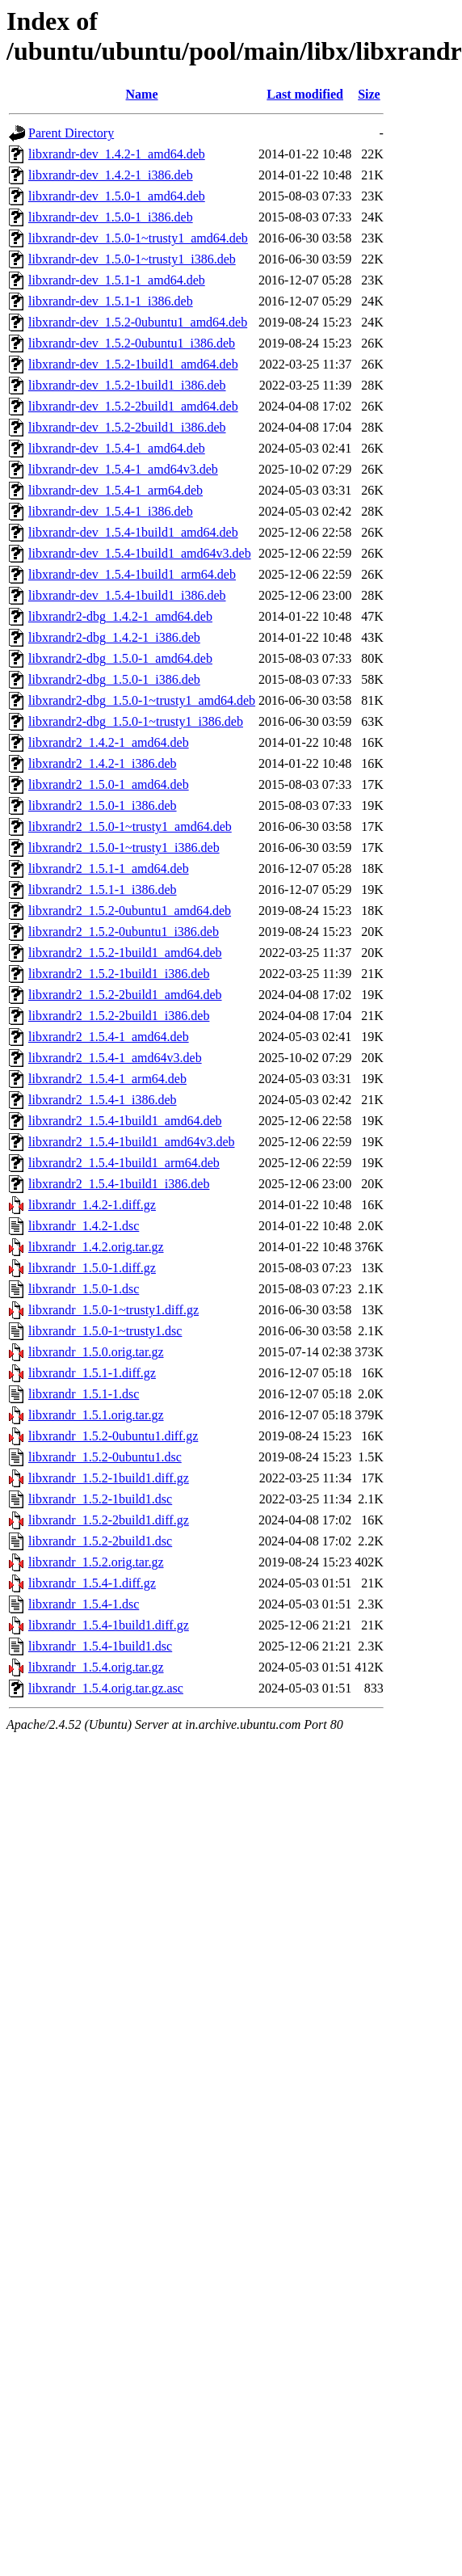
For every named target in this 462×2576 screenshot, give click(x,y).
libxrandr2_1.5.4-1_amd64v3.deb (115, 1058)
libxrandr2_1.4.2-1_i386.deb (102, 763)
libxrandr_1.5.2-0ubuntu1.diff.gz (113, 1436)
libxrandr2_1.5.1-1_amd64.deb (108, 868)
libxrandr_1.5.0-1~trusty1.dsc (105, 1331)
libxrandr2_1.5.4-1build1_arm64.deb (124, 1163)
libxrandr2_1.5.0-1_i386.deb (102, 805)
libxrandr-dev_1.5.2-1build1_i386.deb (127, 385)
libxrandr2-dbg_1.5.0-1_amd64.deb (120, 658)
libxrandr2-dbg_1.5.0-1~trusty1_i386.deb (135, 721)
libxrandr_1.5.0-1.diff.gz (92, 1268)
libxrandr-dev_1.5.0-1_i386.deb (110, 217)
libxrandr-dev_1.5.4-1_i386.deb (110, 511)
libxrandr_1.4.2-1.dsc (83, 1226)
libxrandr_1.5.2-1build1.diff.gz (108, 1478)
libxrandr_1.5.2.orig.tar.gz (96, 1562)
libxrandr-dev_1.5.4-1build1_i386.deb (127, 595)
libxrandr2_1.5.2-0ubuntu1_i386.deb (123, 931)
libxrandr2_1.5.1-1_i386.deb (102, 889)
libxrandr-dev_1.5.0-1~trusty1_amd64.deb (138, 238)
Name (142, 94)
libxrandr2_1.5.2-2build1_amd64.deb (125, 994)
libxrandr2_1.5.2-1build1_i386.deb (118, 973)
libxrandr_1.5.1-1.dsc (83, 1394)
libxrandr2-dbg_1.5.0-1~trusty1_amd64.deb (141, 700)
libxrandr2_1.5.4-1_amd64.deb (108, 1036)
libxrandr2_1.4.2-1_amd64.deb (108, 742)
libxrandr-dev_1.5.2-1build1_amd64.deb (133, 364)
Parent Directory (71, 133)
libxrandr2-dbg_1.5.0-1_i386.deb (114, 679)
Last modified (305, 94)
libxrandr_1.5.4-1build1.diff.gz (108, 1625)
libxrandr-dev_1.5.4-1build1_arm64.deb (132, 574)
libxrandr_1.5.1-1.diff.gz (92, 1373)
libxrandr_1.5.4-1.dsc (83, 1604)
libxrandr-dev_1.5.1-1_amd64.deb (116, 280)
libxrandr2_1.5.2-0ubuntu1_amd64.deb (129, 910)
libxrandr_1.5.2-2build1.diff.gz (108, 1520)
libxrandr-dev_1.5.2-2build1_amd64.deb (133, 406)
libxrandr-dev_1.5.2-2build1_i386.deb (127, 427)
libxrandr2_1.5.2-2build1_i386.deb (118, 1015)
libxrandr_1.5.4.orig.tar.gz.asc (105, 1688)
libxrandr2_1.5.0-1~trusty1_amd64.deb (130, 826)
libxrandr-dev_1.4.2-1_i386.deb (110, 175)
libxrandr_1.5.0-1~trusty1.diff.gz (113, 1310)
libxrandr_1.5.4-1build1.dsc (100, 1646)
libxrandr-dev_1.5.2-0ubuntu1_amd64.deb (137, 322)
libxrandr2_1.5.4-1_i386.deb (102, 1100)
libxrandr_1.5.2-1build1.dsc (100, 1499)
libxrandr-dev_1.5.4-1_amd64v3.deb (123, 469)
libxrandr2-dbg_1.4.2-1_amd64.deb (120, 616)
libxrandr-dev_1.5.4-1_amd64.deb (116, 448)
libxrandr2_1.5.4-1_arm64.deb (107, 1079)
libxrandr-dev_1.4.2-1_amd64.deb (116, 154)
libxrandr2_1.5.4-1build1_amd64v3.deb (131, 1142)
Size (369, 94)
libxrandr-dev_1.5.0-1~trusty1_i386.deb (132, 259)
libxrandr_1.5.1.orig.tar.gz (96, 1415)
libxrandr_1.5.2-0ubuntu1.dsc (105, 1457)
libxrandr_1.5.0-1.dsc (83, 1289)
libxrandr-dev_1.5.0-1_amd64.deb (116, 196)
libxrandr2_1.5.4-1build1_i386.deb (118, 1184)
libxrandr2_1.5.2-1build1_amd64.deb (125, 952)
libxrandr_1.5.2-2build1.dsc (100, 1541)
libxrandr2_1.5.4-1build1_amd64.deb (125, 1121)
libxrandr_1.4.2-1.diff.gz (92, 1205)
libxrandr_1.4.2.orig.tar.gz (96, 1247)
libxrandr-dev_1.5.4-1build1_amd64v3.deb (139, 553)
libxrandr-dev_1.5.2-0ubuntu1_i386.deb (131, 343)
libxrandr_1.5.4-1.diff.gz (92, 1583)
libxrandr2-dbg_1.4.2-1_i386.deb (114, 637)
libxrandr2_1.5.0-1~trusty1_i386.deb (124, 847)
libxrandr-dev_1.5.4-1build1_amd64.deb (133, 532)
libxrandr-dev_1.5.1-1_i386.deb (110, 301)
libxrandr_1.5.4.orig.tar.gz (96, 1667)
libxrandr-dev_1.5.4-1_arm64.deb (115, 490)
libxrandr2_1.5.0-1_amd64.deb (108, 784)
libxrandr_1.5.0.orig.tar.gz (96, 1352)
